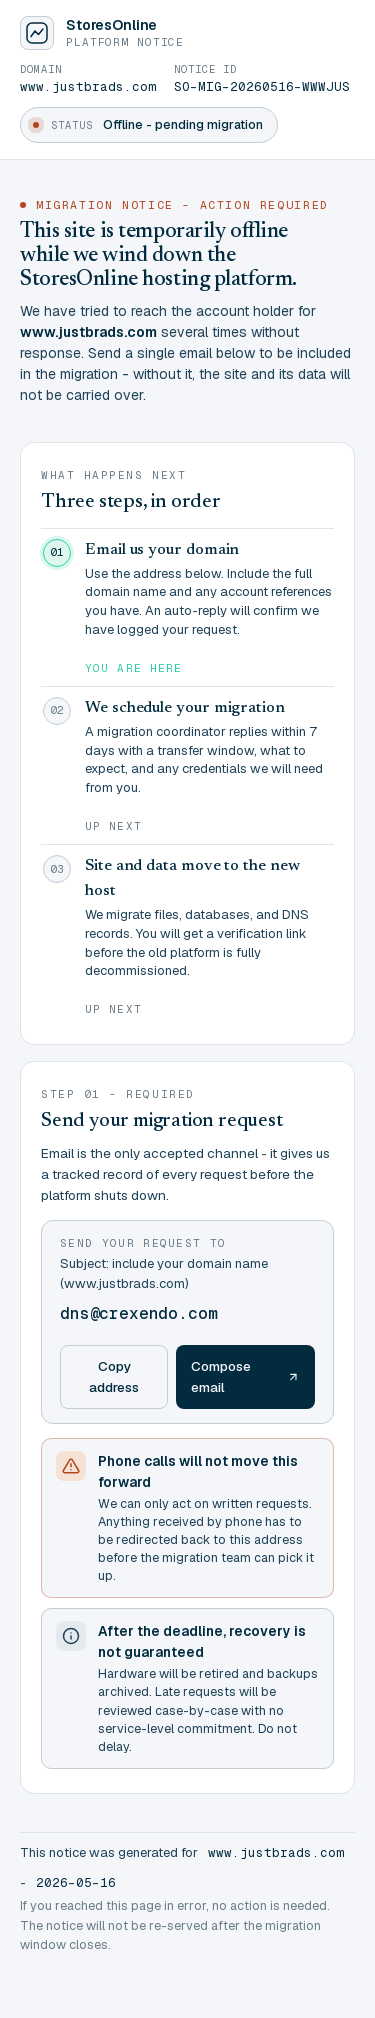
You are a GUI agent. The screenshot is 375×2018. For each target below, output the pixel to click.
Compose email (245, 1376)
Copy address (114, 1376)
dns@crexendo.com (138, 1313)
